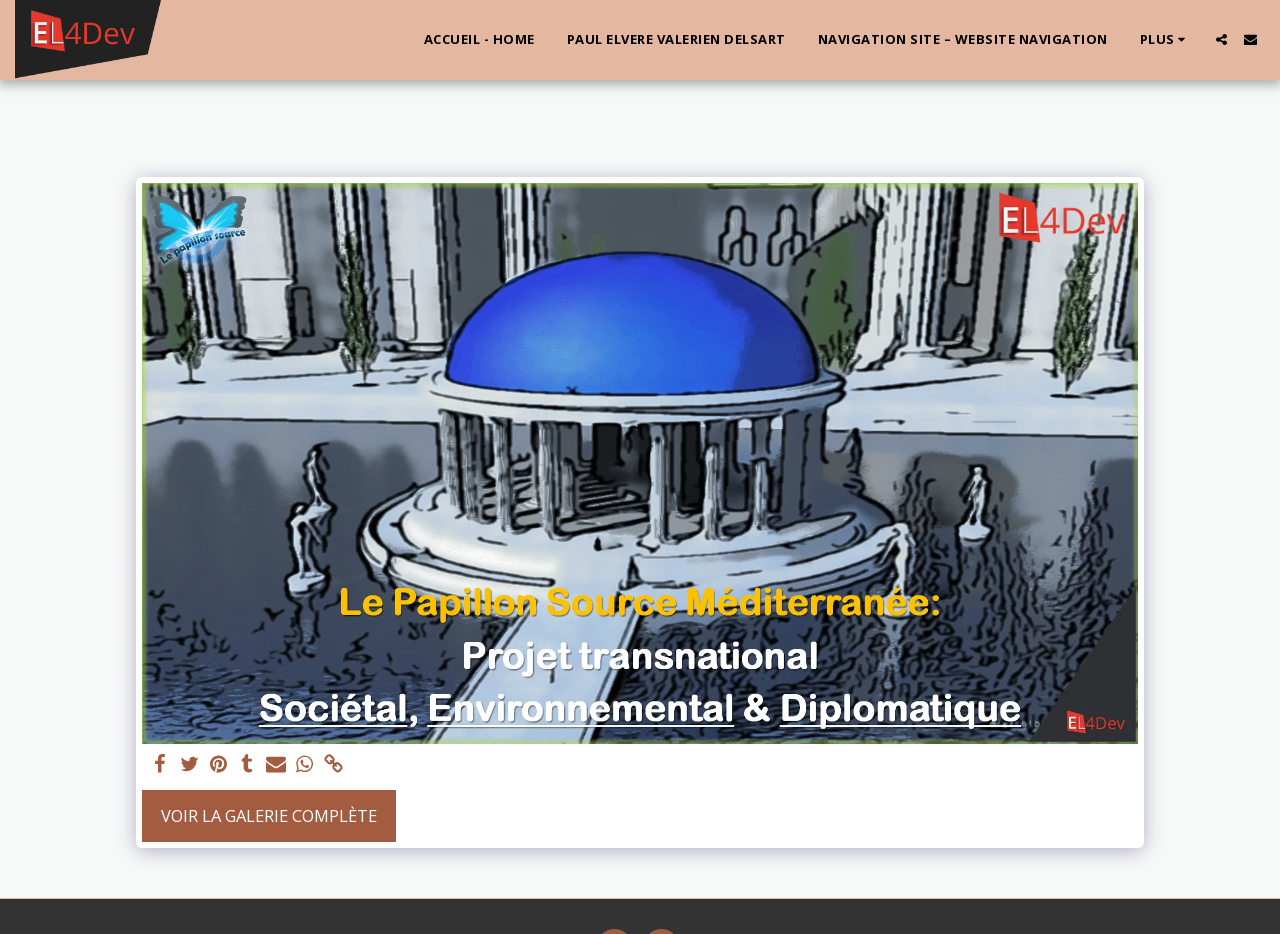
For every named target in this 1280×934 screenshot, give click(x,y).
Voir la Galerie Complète (269, 815)
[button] (1221, 39)
